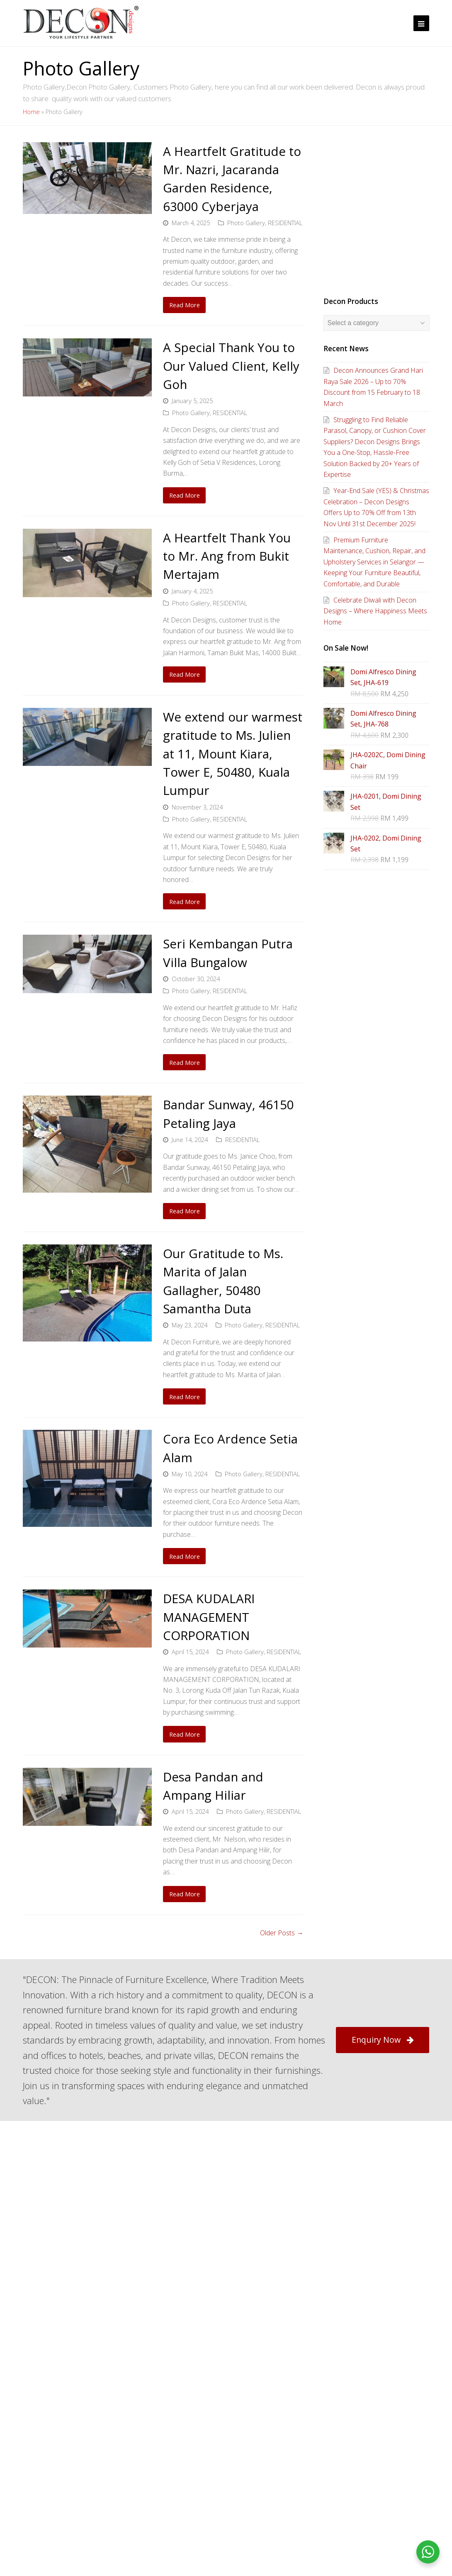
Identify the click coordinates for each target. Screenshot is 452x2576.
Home (31, 112)
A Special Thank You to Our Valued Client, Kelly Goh (231, 366)
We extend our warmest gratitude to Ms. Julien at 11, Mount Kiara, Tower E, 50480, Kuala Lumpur (232, 753)
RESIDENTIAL (285, 223)
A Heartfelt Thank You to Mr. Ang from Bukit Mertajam (227, 556)
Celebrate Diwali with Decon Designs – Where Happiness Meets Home (375, 611)
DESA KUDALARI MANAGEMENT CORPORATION (209, 1617)
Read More (184, 305)
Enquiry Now (383, 2039)
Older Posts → (281, 1932)
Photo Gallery (246, 223)
